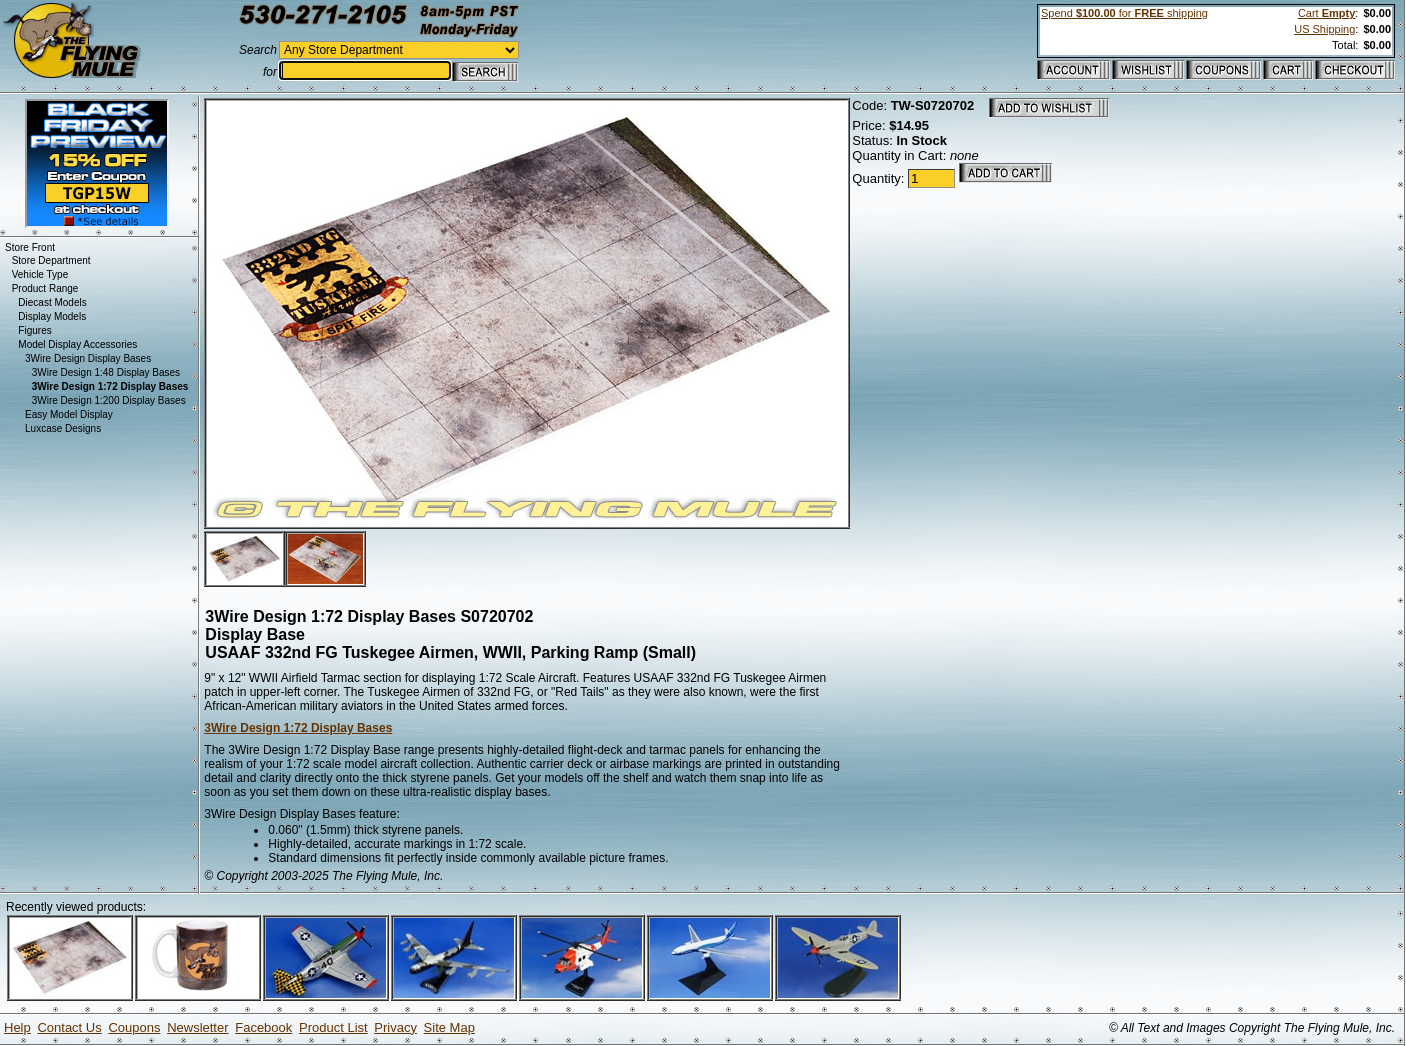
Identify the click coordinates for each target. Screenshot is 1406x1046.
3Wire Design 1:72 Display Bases (298, 728)
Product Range (45, 288)
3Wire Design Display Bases (88, 358)
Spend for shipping (1124, 13)
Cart (1326, 13)
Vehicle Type (40, 274)
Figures (34, 330)
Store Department (51, 260)
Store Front (30, 247)
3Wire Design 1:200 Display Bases (109, 400)
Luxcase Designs (63, 428)
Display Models (52, 316)
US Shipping (1324, 29)
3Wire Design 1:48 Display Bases (106, 372)
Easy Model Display (69, 414)
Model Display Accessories (77, 344)
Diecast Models (52, 302)
